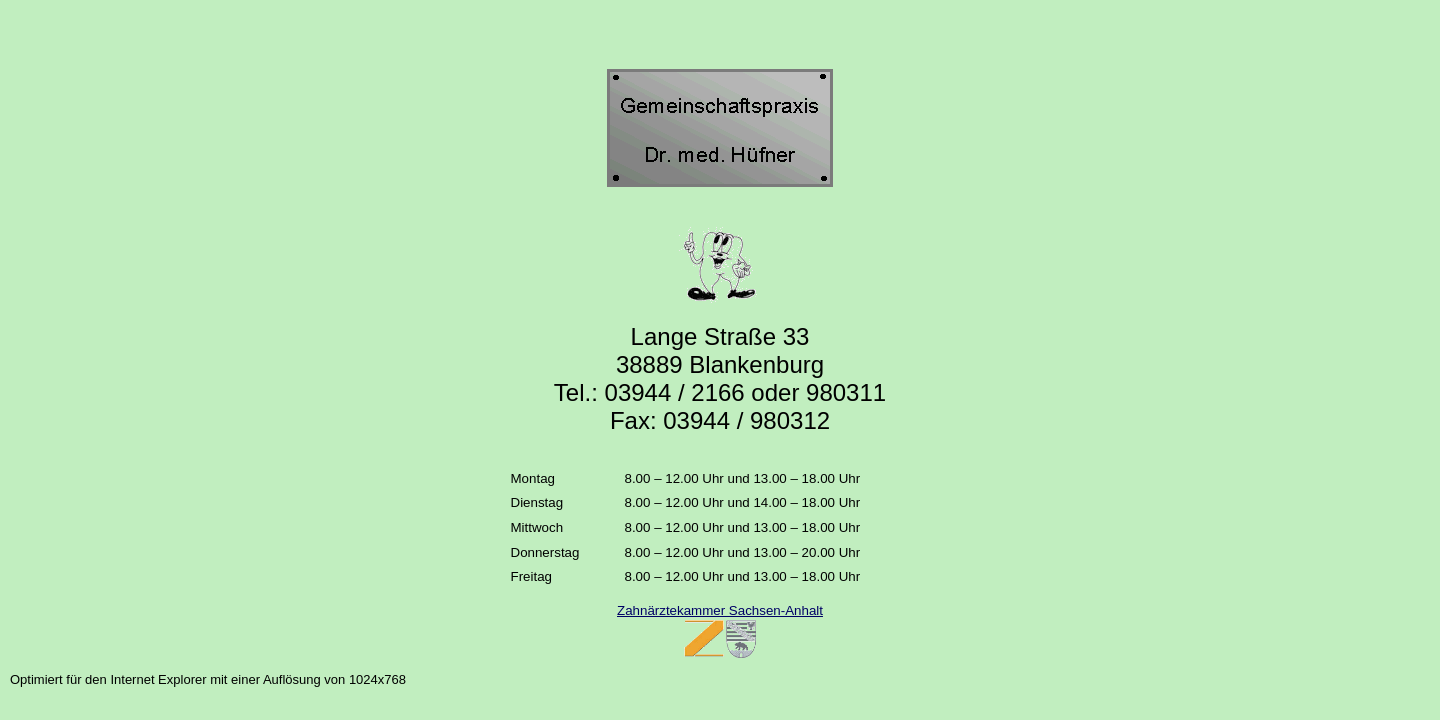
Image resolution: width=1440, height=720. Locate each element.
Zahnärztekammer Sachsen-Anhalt (720, 610)
